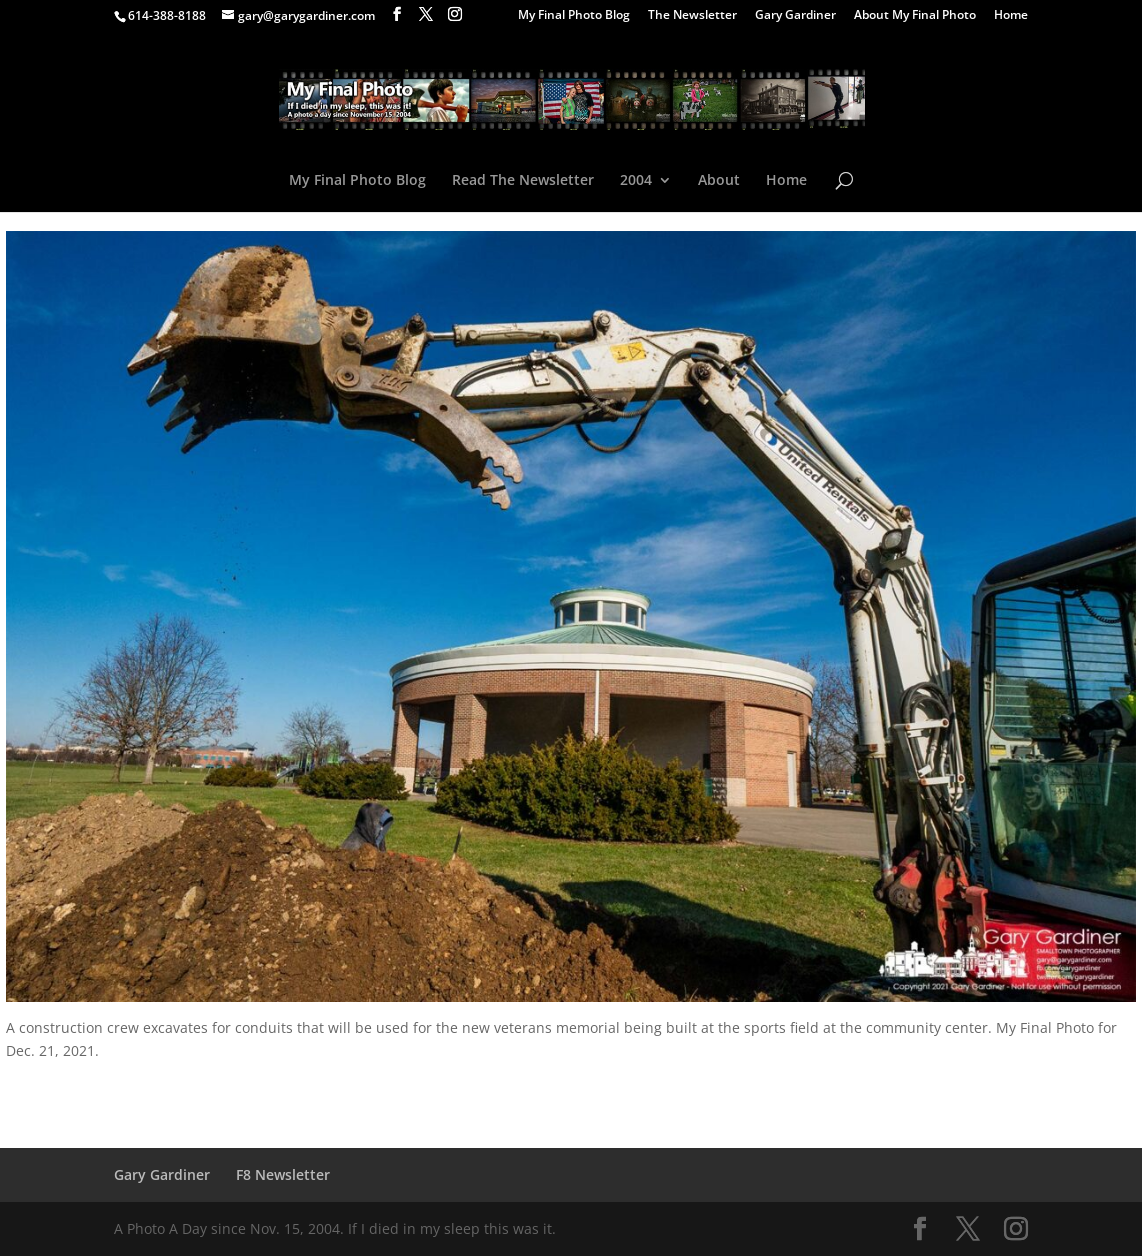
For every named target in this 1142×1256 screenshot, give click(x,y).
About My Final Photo (915, 16)
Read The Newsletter (523, 181)
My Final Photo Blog (574, 16)
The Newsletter (692, 16)
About (719, 181)
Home (1011, 16)
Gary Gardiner (795, 16)
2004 (636, 181)
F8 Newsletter (283, 1174)
